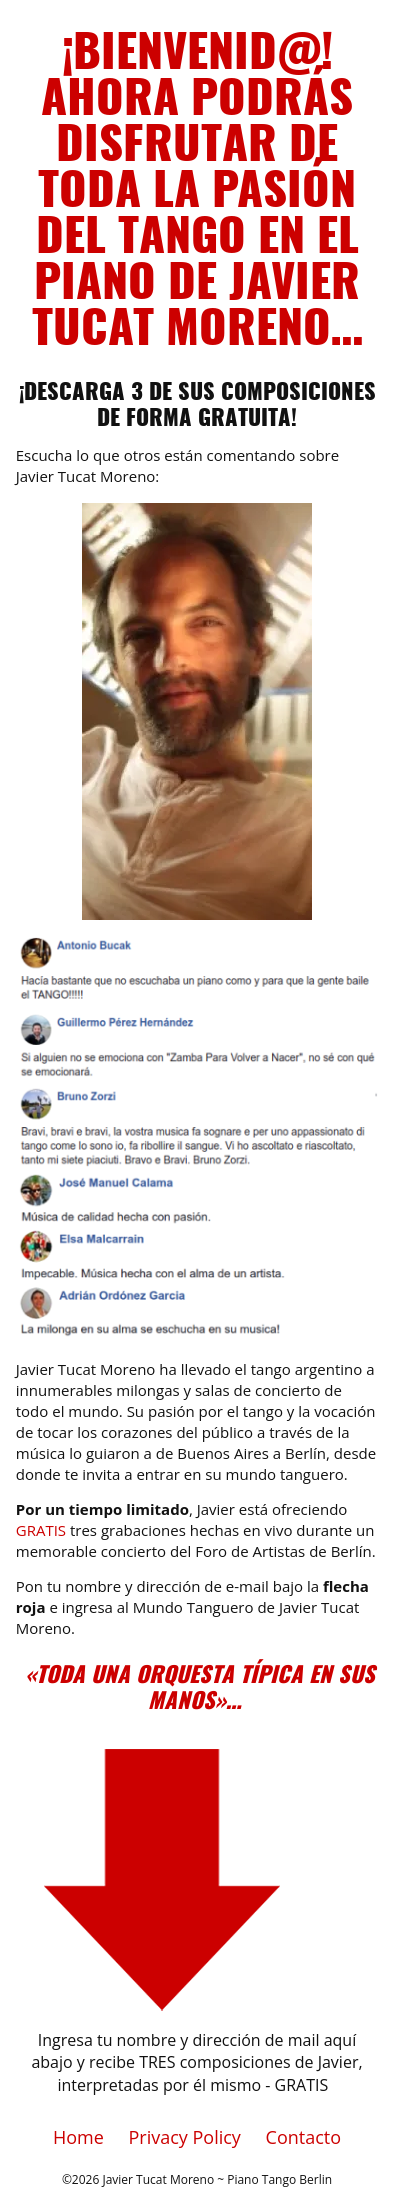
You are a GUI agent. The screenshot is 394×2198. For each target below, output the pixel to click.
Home (78, 2137)
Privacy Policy (184, 2137)
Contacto (304, 2137)
